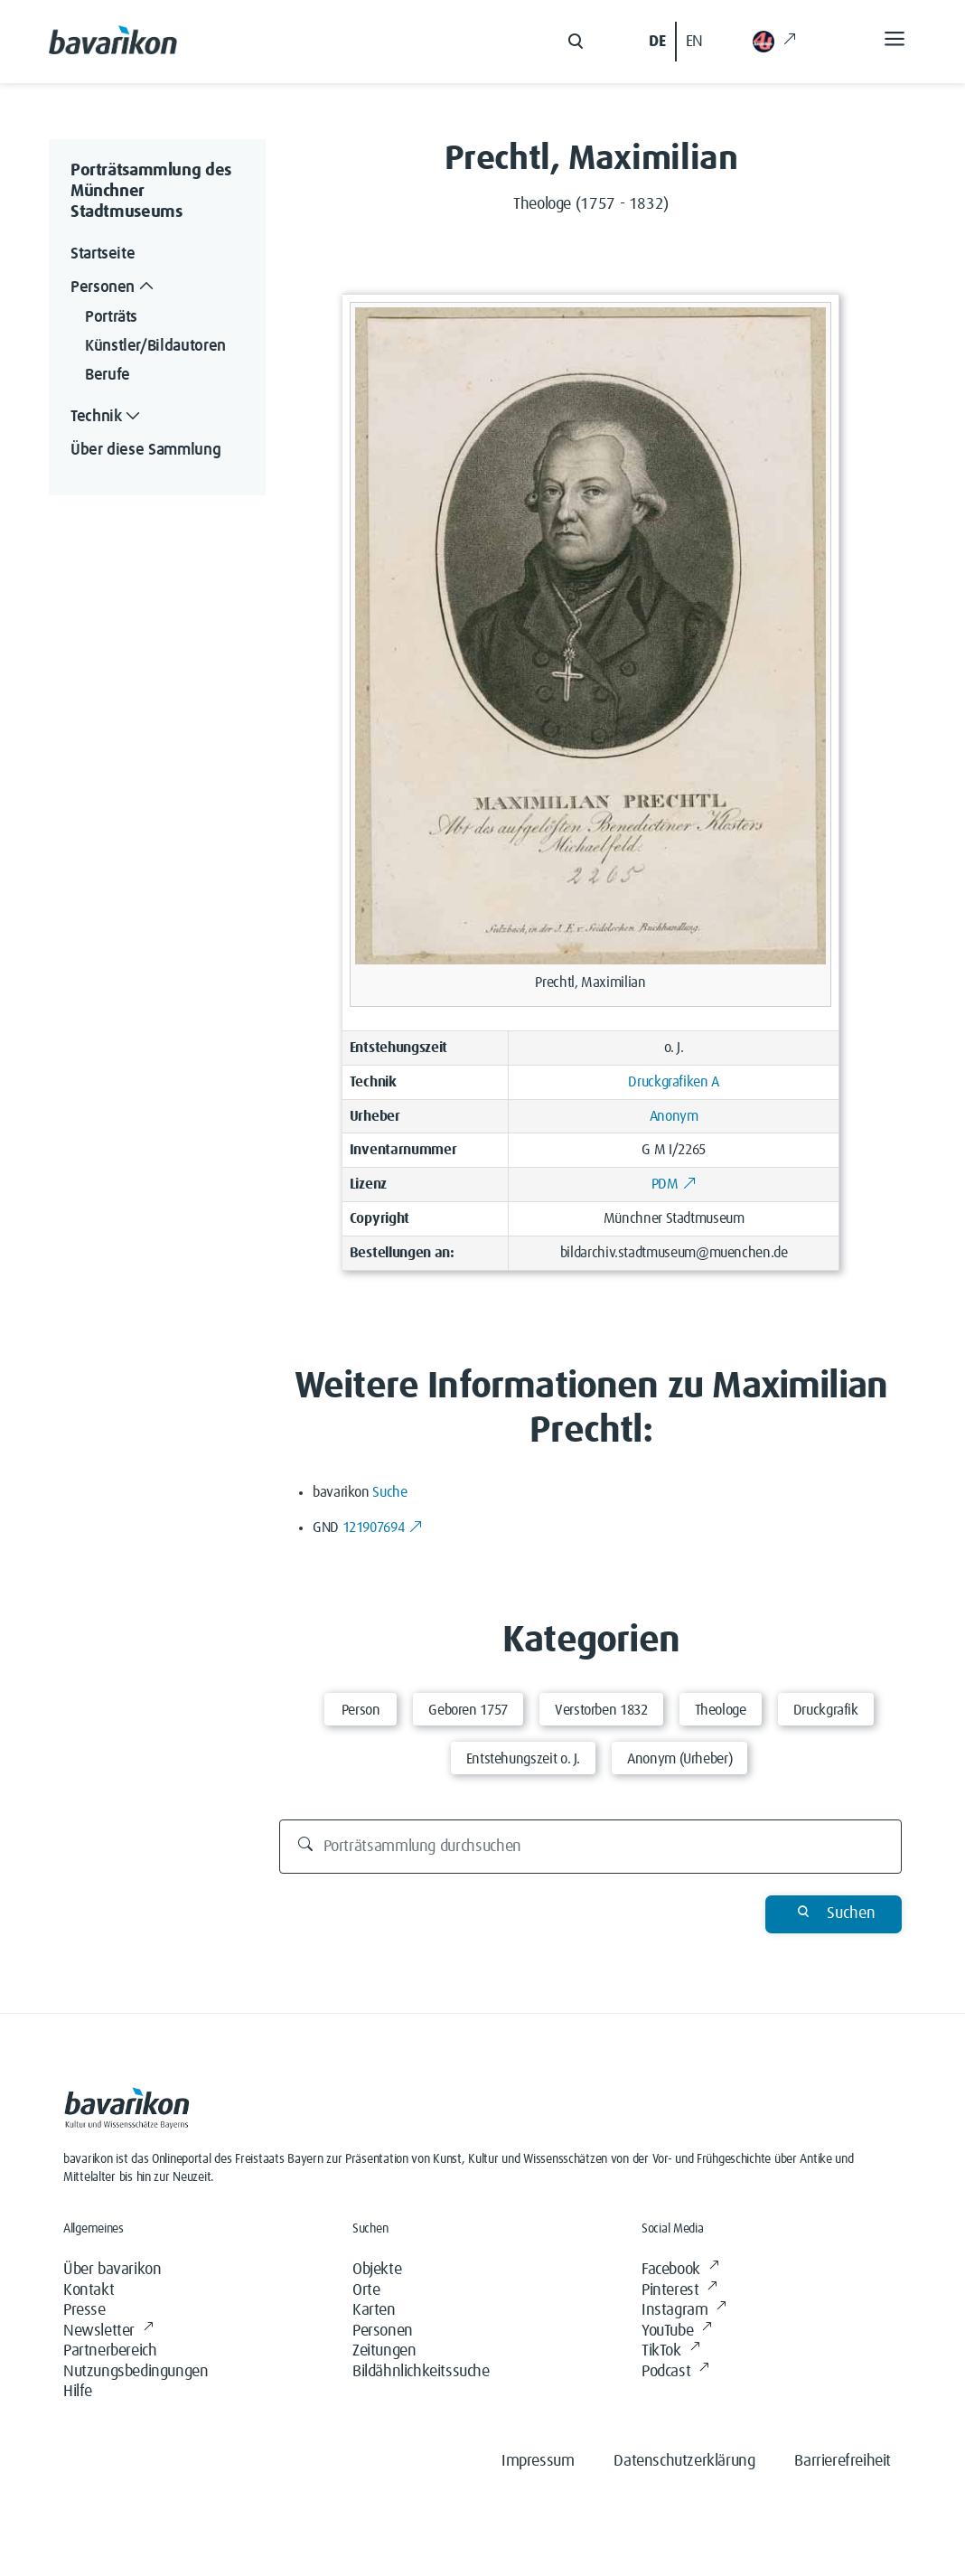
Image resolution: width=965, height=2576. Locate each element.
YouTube (677, 2331)
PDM (674, 1184)
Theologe (720, 1710)
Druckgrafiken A (673, 1082)
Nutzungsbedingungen (135, 2372)
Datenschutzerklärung (684, 2461)
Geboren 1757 (468, 1710)
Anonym (674, 1116)
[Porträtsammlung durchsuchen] (591, 1846)
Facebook (680, 2270)
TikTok (670, 2351)
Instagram (684, 2310)
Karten (374, 2310)
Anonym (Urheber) (679, 1759)
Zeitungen (384, 2351)
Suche (389, 1492)
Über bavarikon (112, 2269)
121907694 (382, 1527)
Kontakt (88, 2290)
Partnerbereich (109, 2351)
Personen (382, 2331)
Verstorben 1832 (601, 1710)
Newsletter (108, 2331)
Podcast (675, 2372)
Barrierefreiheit (842, 2461)
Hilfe (77, 2391)
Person (361, 1710)
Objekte (376, 2269)
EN (694, 41)
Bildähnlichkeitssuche (421, 2372)
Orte (365, 2290)
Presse (84, 2310)
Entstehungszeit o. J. (523, 1759)
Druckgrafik (825, 1710)
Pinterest (679, 2290)
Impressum (537, 2461)
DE (657, 41)
